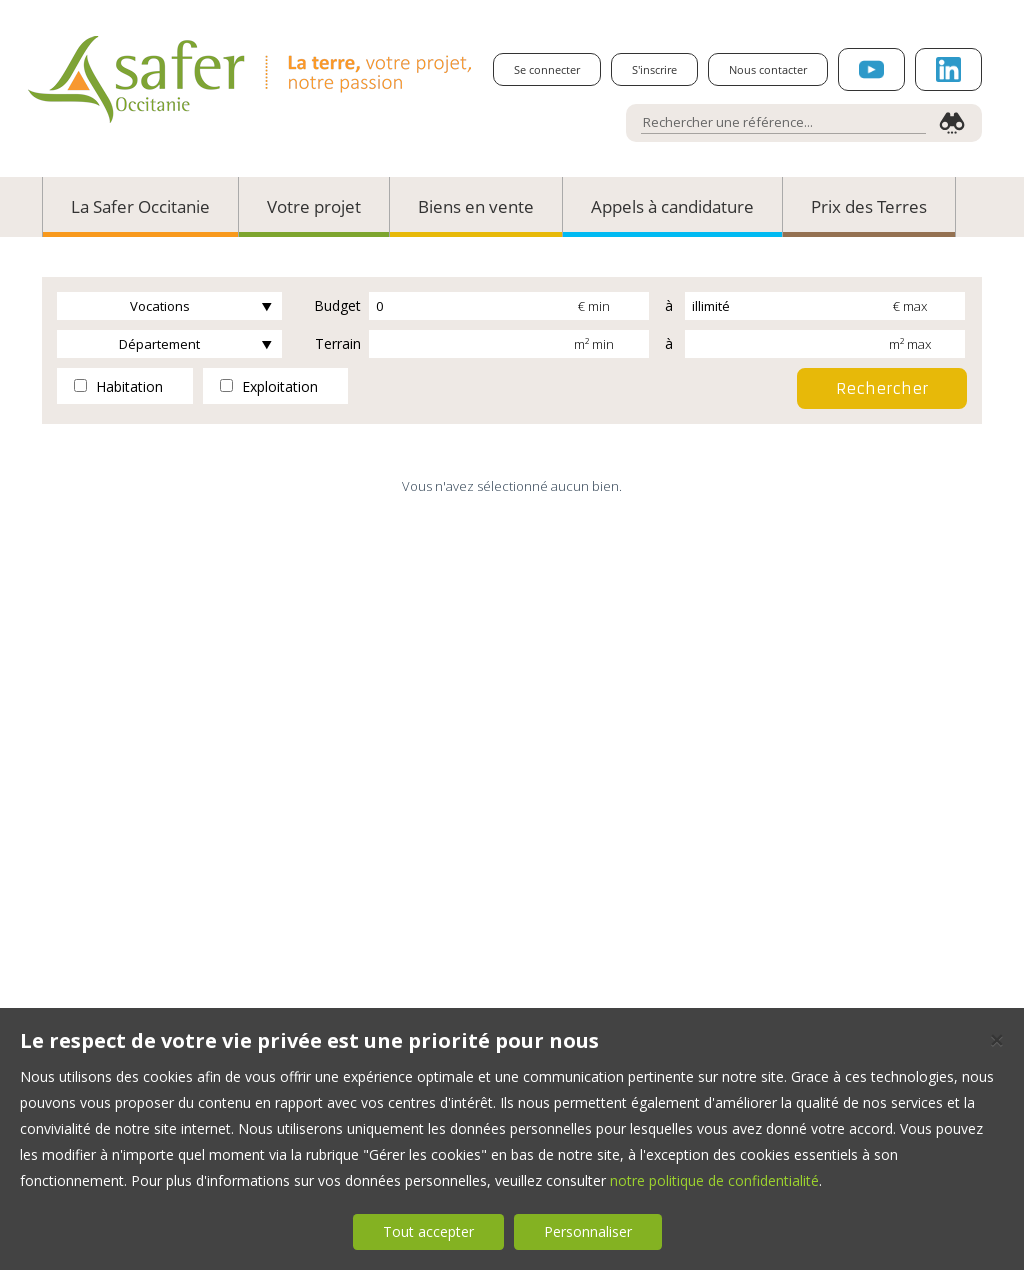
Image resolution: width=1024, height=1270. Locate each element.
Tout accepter (428, 1231)
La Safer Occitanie (140, 206)
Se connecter (547, 69)
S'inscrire (654, 69)
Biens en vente (476, 206)
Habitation (118, 386)
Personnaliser (588, 1231)
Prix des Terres (869, 206)
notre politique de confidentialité (714, 1180)
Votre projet (314, 206)
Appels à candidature (672, 206)
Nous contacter (768, 69)
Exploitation (269, 386)
